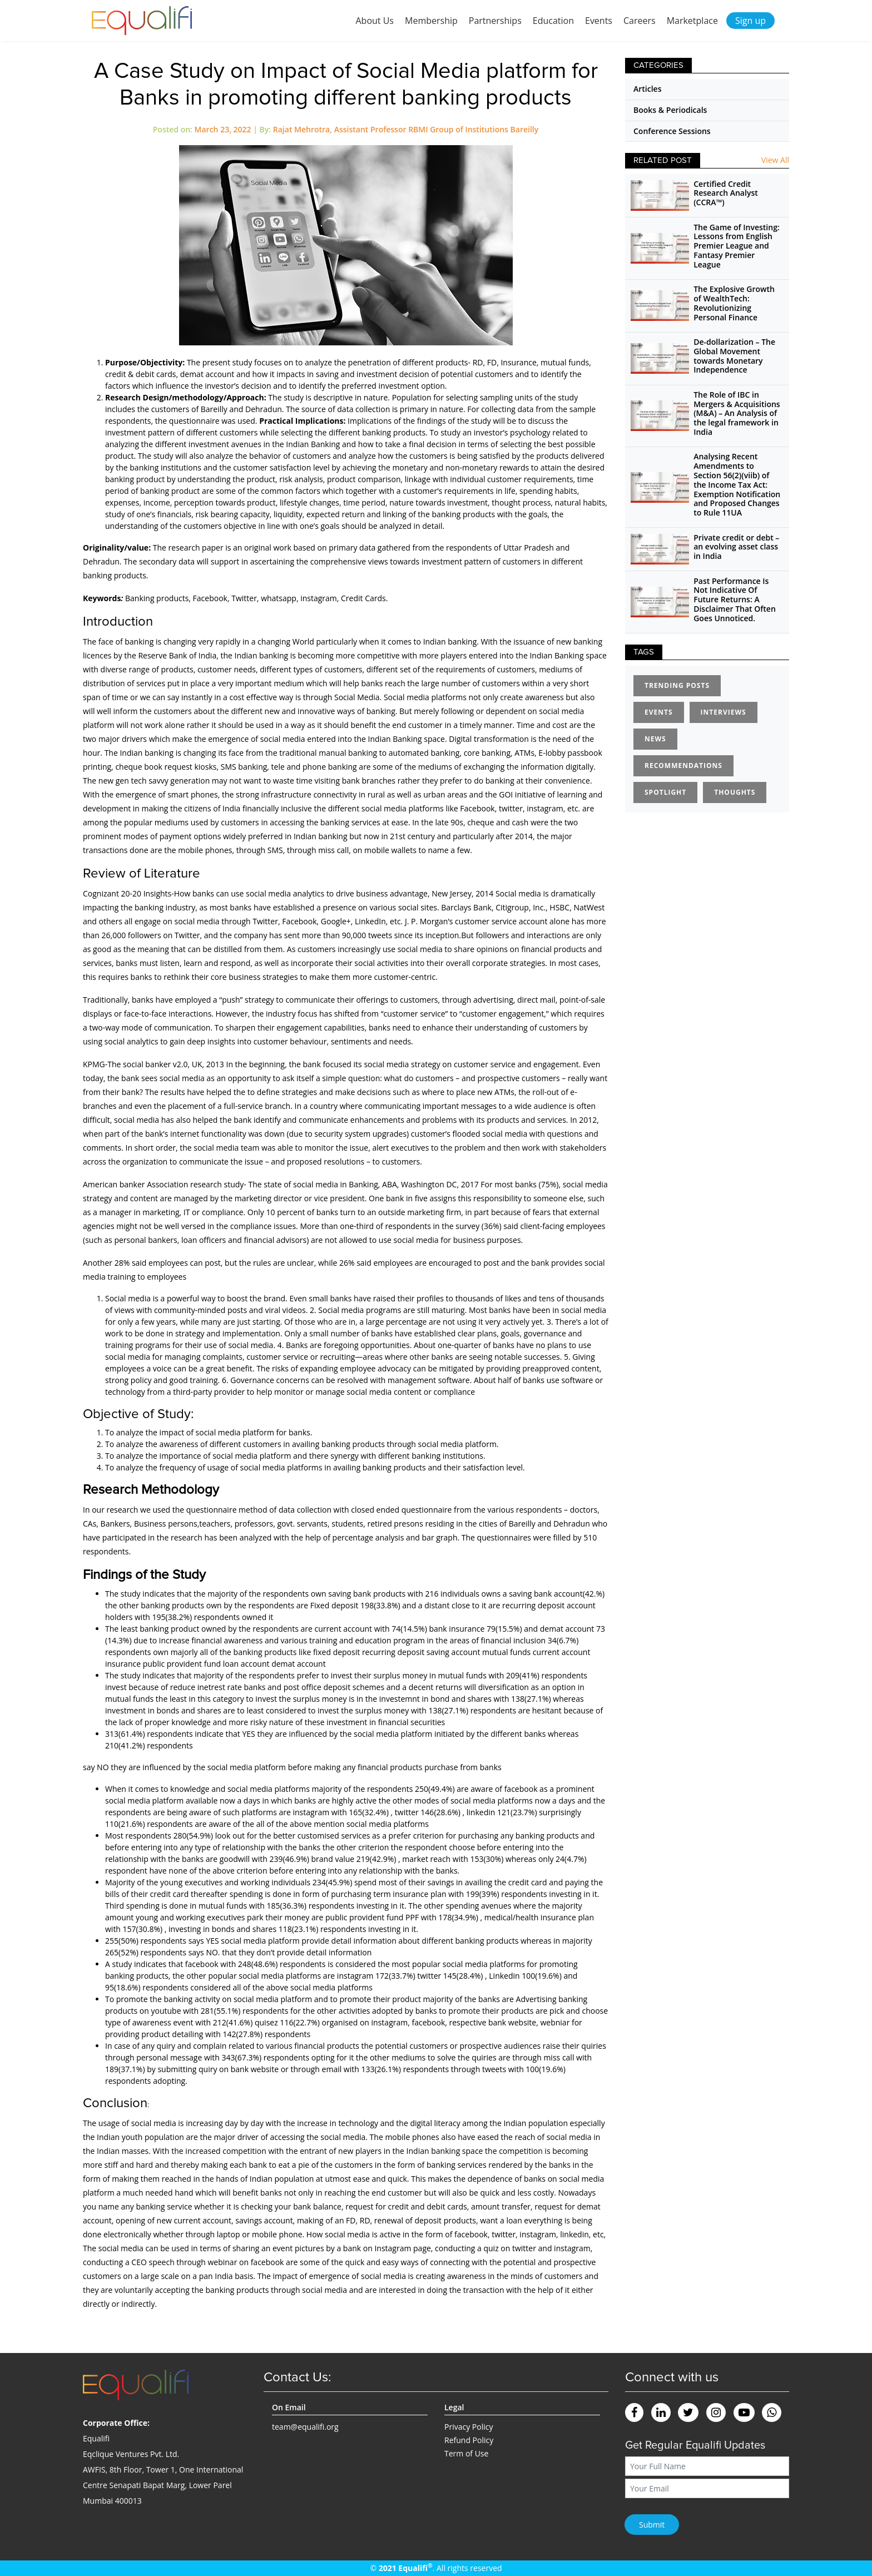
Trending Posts (677, 685)
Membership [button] (431, 20)
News (655, 739)
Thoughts (734, 792)
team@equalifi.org (305, 2426)
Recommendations (683, 765)
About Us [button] (375, 20)
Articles (647, 88)
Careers (639, 20)
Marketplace (692, 20)
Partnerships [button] (495, 20)
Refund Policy (468, 2440)
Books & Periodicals (670, 110)
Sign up (750, 20)
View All (775, 160)
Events (598, 20)
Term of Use (466, 2453)
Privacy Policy (468, 2426)
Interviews (723, 712)
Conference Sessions (672, 131)
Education (553, 20)
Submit (652, 2524)
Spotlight (665, 792)
